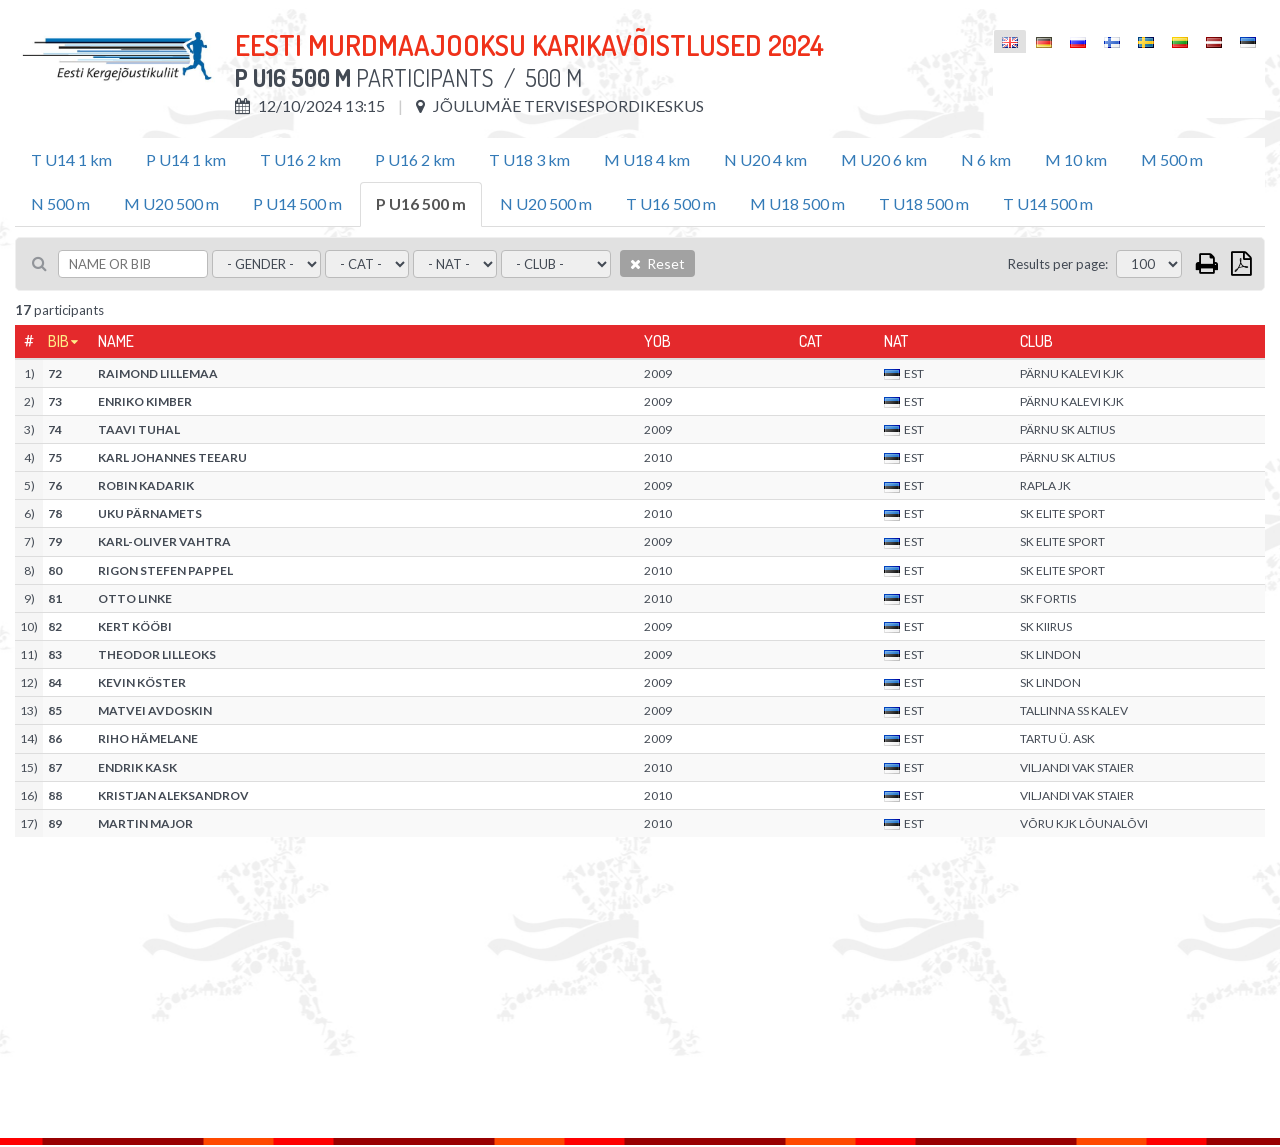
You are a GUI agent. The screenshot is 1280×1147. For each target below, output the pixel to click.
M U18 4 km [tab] (647, 159)
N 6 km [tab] (986, 159)
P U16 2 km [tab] (415, 159)
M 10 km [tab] (1076, 159)
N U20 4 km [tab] (765, 159)
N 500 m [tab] (60, 203)
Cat (810, 341)
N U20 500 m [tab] (546, 203)
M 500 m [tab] (1172, 159)
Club (1036, 341)
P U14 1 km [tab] (186, 159)
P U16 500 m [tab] (421, 203)
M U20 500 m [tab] (171, 203)
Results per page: (1058, 264)
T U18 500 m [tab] (924, 203)
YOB (657, 341)
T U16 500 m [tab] (671, 203)
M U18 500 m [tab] (797, 203)
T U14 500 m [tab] (1048, 203)
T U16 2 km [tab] (300, 159)
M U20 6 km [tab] (884, 159)
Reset (657, 263)
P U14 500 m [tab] (297, 203)
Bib (58, 341)
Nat (896, 341)
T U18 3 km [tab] (529, 159)
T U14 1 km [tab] (71, 159)
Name (116, 341)
